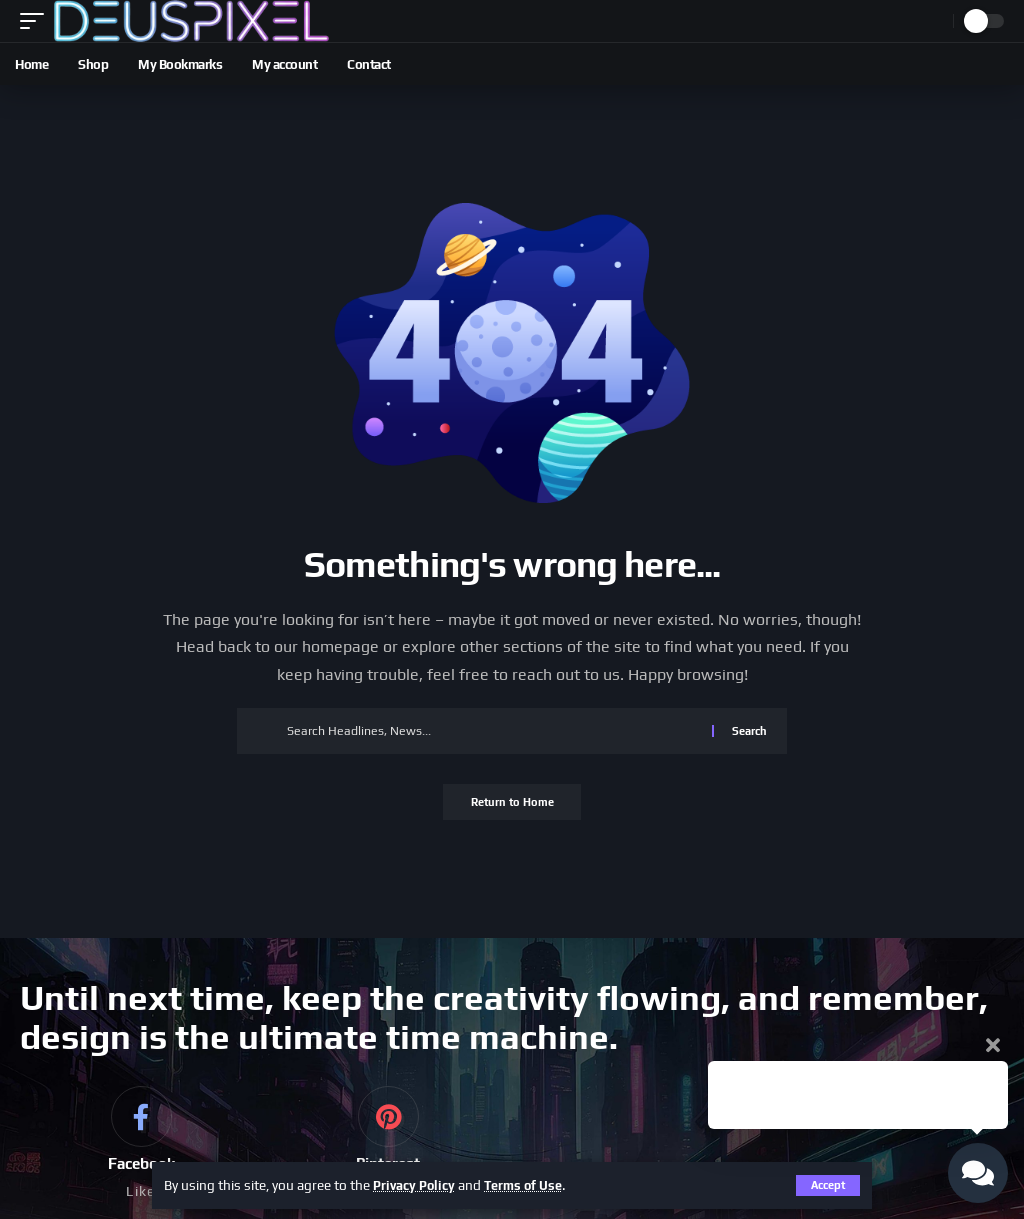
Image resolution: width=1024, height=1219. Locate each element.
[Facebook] (141, 1146)
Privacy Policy (417, 1185)
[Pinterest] (388, 1146)
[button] (37, 21)
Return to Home (512, 804)
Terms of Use (533, 1185)
